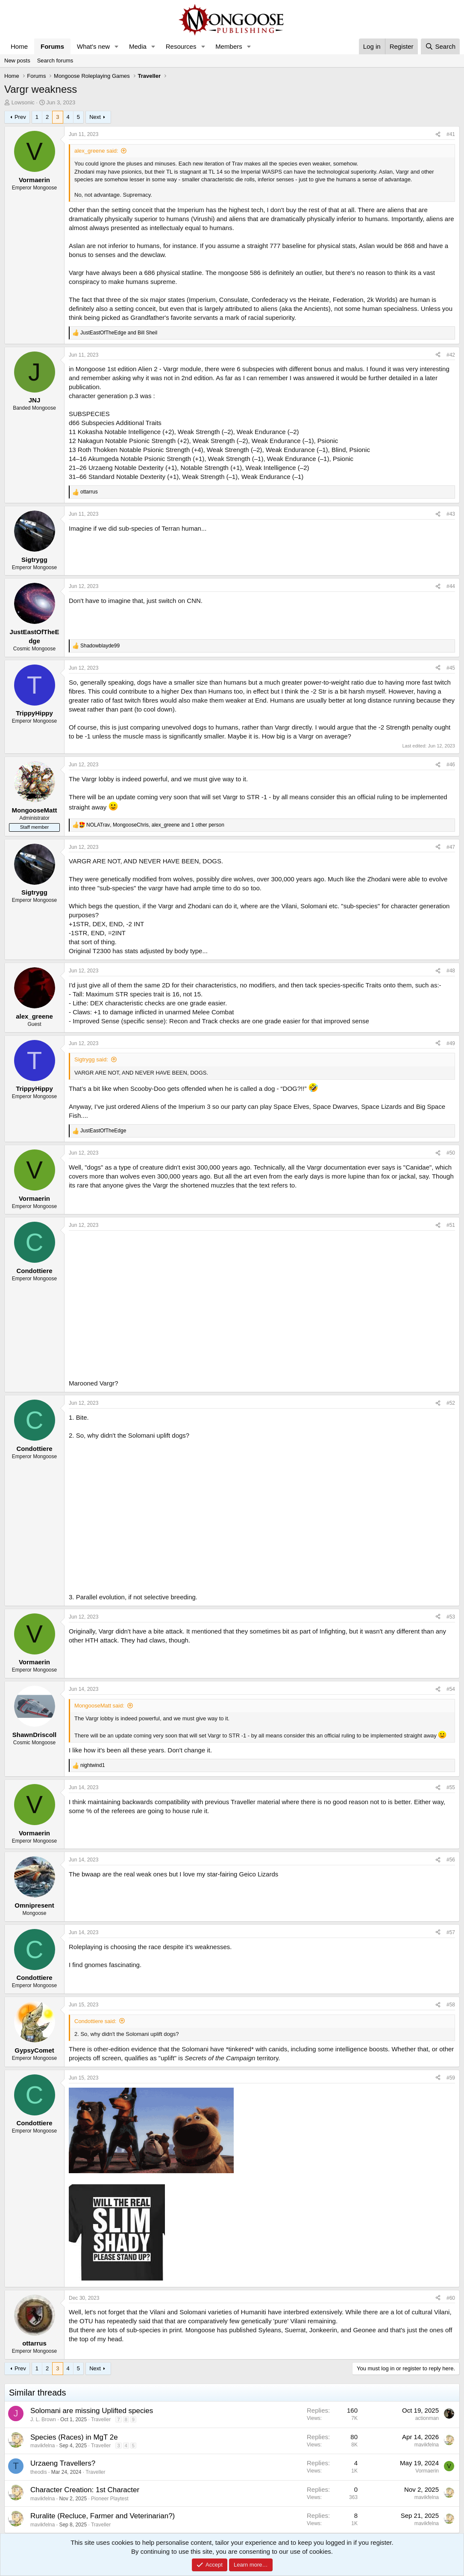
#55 (450, 1787)
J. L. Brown (43, 2419)
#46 (450, 765)
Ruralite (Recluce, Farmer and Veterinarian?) (102, 2516)
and (118, 333)
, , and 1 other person (155, 825)
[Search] (440, 46)
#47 (450, 847)
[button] (117, 46)
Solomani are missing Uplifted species (91, 2411)
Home (19, 46)
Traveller (101, 2419)
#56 (450, 1860)
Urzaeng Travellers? (62, 2463)
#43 (450, 514)
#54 (450, 1689)
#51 (450, 1225)
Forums (52, 46)
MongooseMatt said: (99, 1705)
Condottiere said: (95, 2021)
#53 (450, 1617)
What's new (93, 46)
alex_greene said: (96, 151)
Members (228, 46)
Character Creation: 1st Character (84, 2490)
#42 (450, 355)
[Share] (437, 134)
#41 (450, 134)
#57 (450, 1932)
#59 (450, 2078)
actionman (427, 2418)
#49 (450, 1043)
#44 (450, 586)
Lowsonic (23, 102)
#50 (450, 1153)
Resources (181, 46)
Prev (20, 117)
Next (95, 117)
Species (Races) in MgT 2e (74, 2437)
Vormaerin (427, 2471)
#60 (450, 2298)
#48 (450, 971)
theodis (38, 2472)
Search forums (55, 60)
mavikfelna (42, 2446)
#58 (450, 2005)
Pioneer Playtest (109, 2499)
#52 (450, 1403)
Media (138, 46)
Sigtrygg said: (91, 1059)
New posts (17, 60)
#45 (450, 668)
